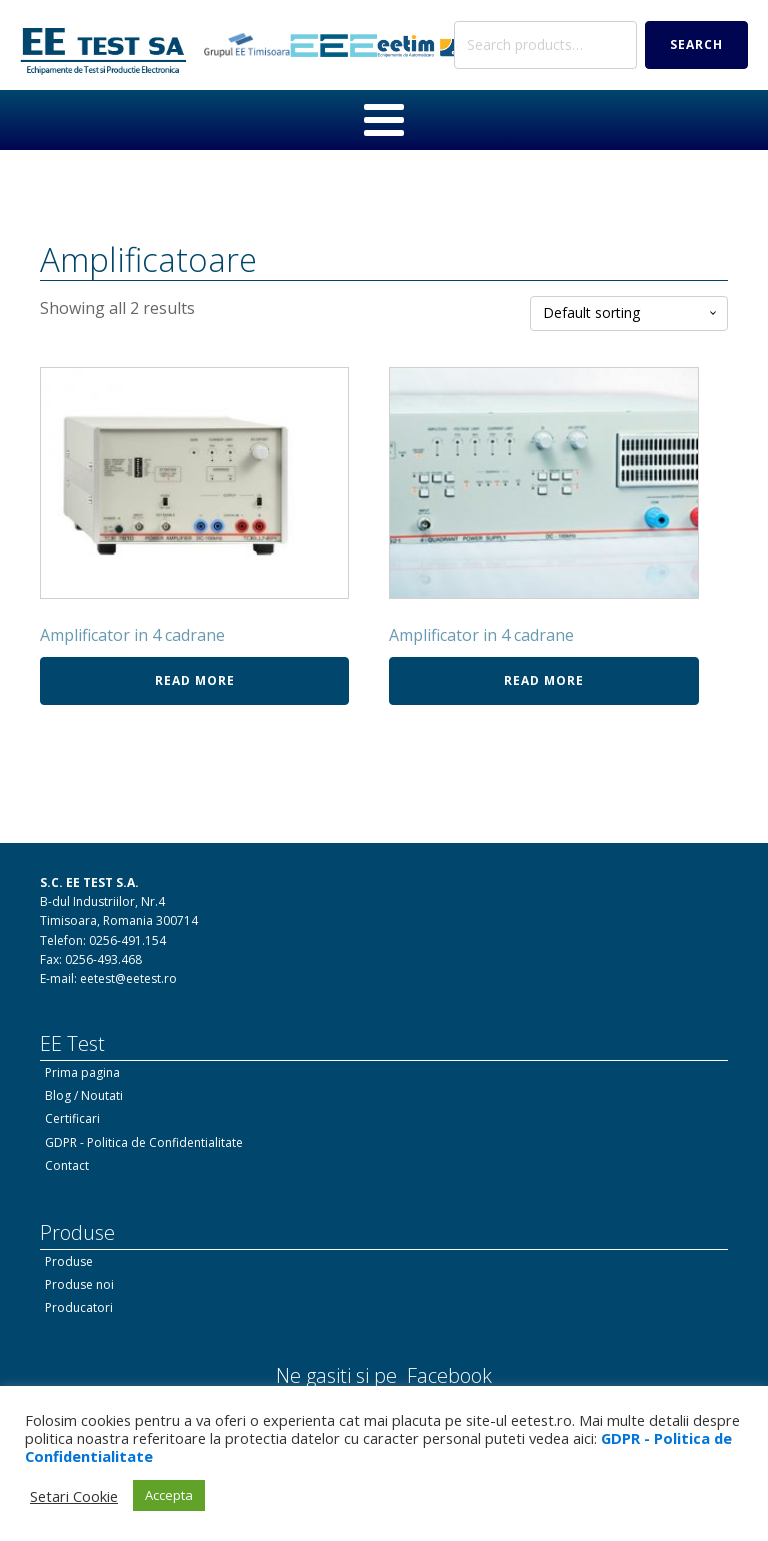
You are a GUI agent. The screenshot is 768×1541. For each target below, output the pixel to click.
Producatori (79, 1307)
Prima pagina (82, 1072)
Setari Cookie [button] (74, 1496)
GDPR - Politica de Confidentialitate (144, 1142)
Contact (67, 1165)
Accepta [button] (169, 1495)
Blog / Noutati (84, 1095)
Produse (69, 1261)
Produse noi (79, 1284)
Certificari (72, 1118)
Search (696, 44)
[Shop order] (629, 313)
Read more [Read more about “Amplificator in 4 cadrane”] (195, 680)
